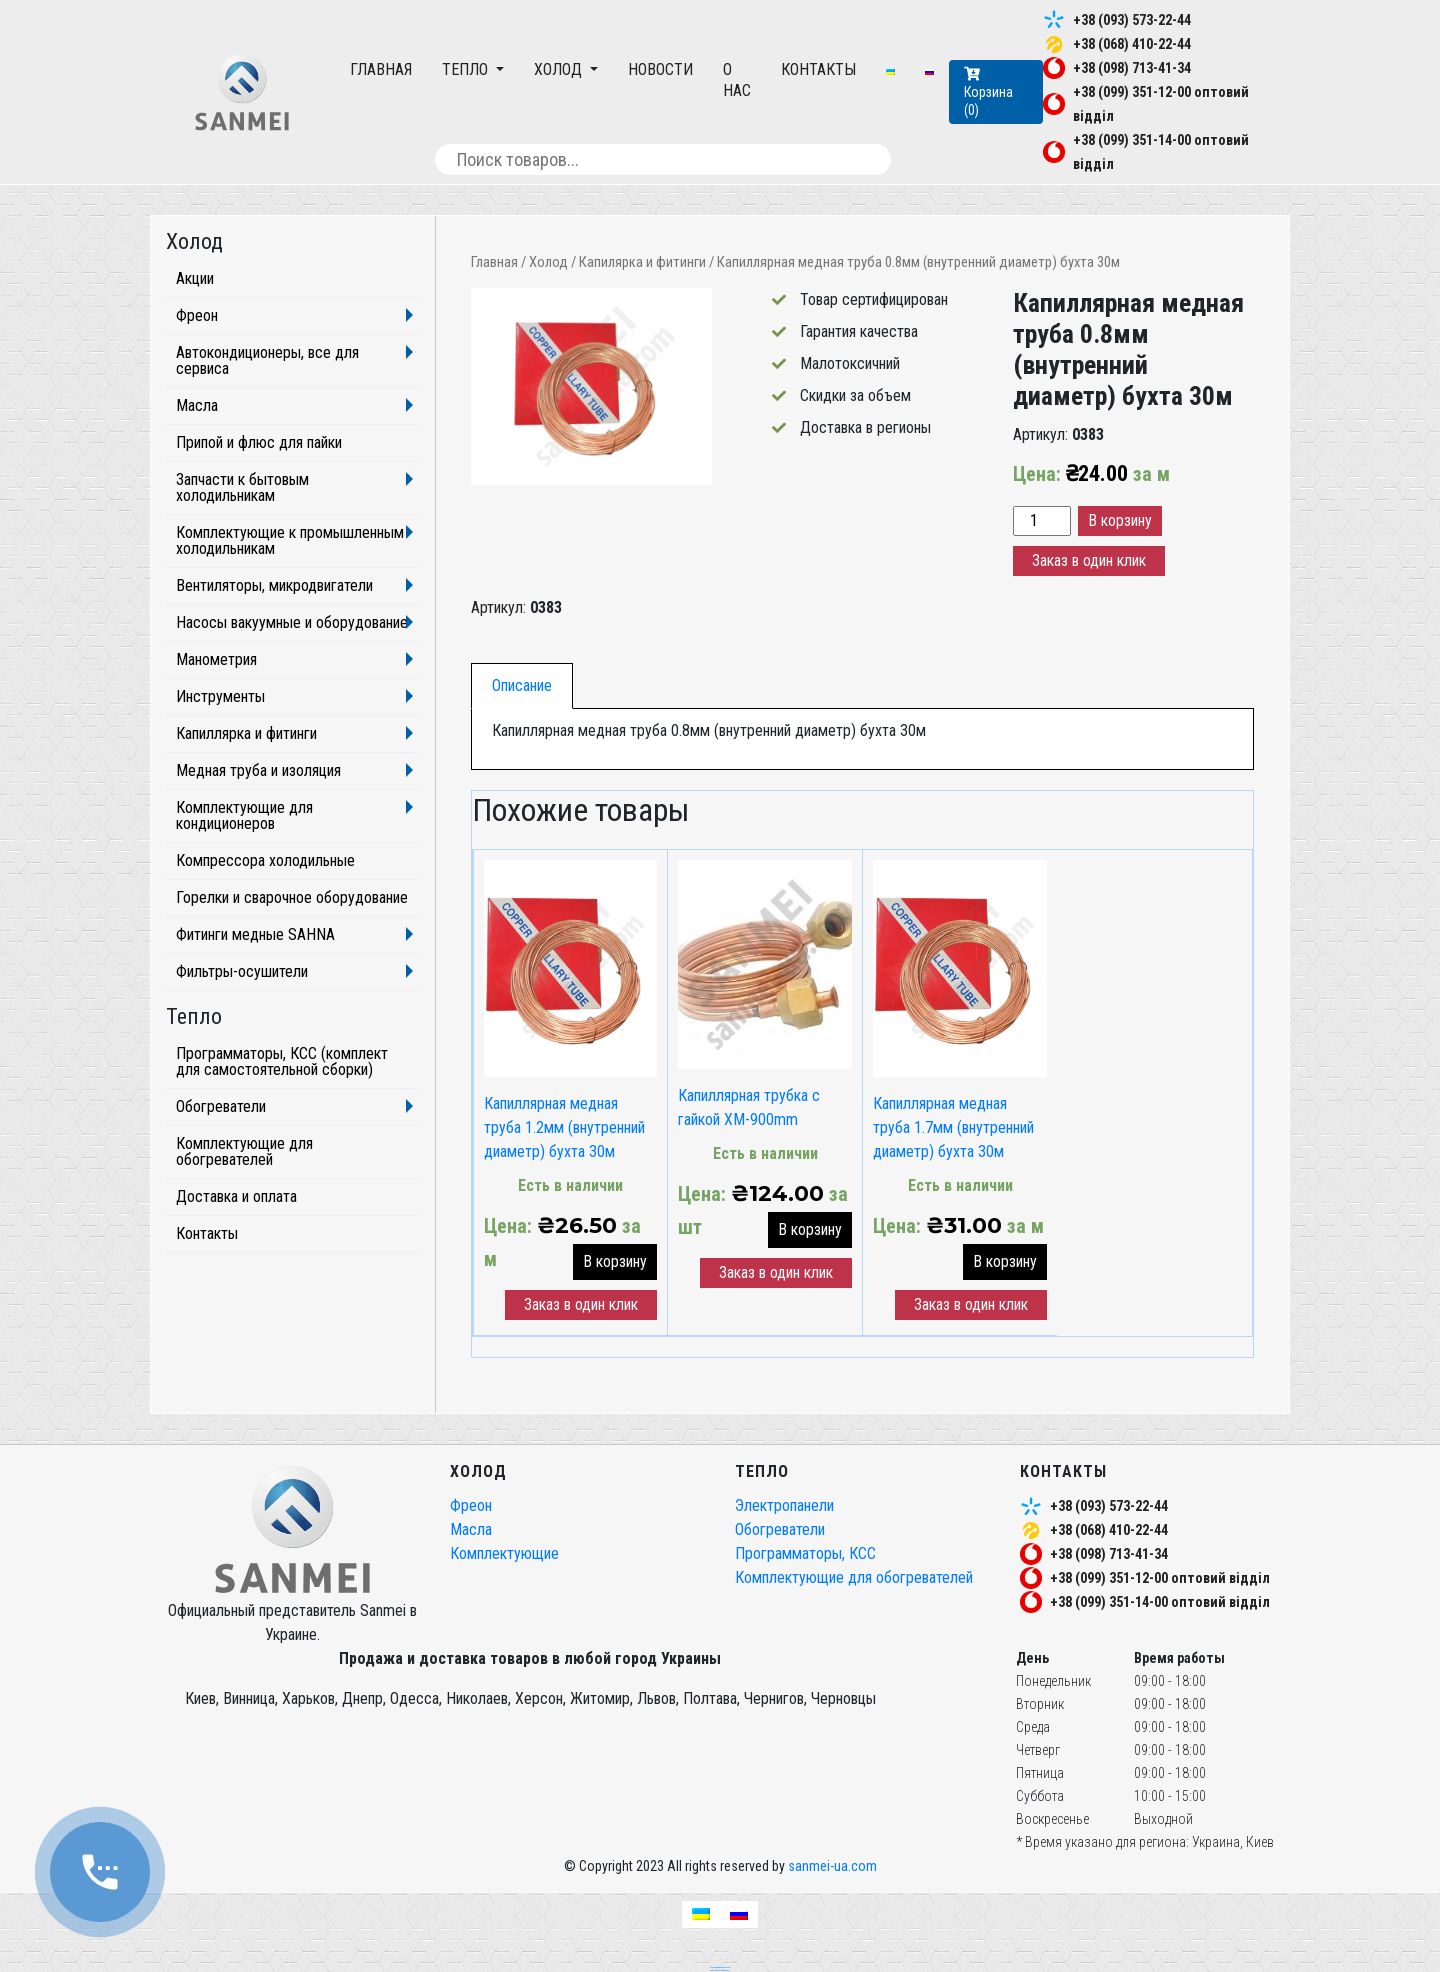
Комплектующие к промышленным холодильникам (290, 540)
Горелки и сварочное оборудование (292, 897)
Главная (381, 69)
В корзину (1120, 520)
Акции (195, 278)
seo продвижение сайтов (720, 1967)
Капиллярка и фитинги (246, 733)
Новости (660, 69)
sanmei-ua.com (832, 1866)
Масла (197, 405)
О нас (737, 80)
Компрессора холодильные (265, 860)
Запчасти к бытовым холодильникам (242, 487)
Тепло (467, 69)
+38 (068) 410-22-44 (1132, 44)
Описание (522, 685)
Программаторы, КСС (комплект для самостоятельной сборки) (282, 1061)
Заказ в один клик (1089, 560)
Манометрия (216, 659)
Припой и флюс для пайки (259, 442)
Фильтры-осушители (242, 971)
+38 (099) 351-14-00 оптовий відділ (1160, 1602)
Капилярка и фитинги (642, 262)
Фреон (197, 315)
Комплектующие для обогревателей (244, 1151)
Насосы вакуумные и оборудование (292, 622)
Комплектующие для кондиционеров (244, 815)
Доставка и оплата (236, 1196)
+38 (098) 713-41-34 (1132, 68)
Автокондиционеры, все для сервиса (267, 360)
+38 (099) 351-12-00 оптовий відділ (1160, 1578)
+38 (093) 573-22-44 (1132, 20)
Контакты (818, 69)
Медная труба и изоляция (258, 770)
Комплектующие (504, 1553)
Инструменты (220, 696)
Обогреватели (221, 1106)
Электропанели (784, 1505)
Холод (560, 69)
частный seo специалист (720, 1970)
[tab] (522, 686)
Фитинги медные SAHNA (255, 934)
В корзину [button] (615, 1261)
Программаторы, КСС (805, 1553)
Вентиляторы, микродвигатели (274, 585)
